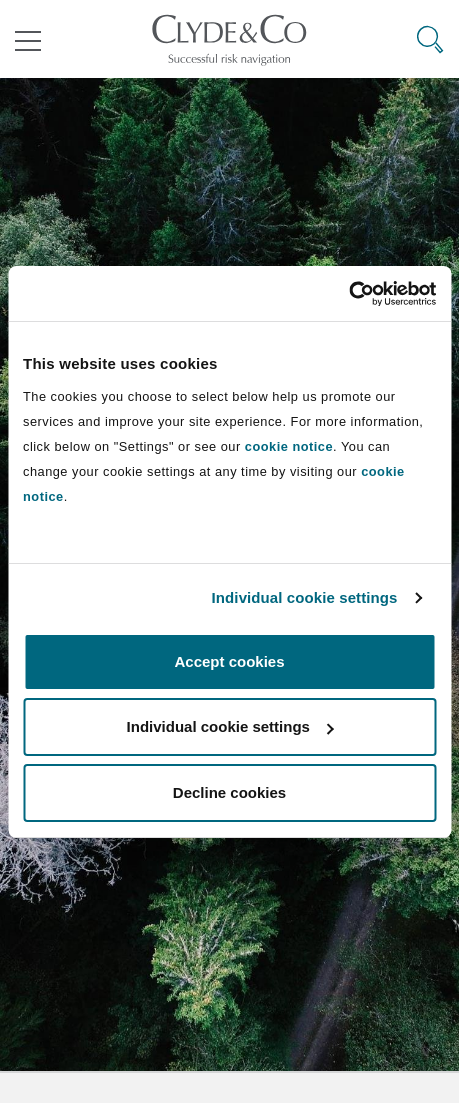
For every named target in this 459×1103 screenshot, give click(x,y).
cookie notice (289, 446)
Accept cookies (229, 661)
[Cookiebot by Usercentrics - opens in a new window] (348, 294)
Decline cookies (229, 792)
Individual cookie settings (305, 597)
